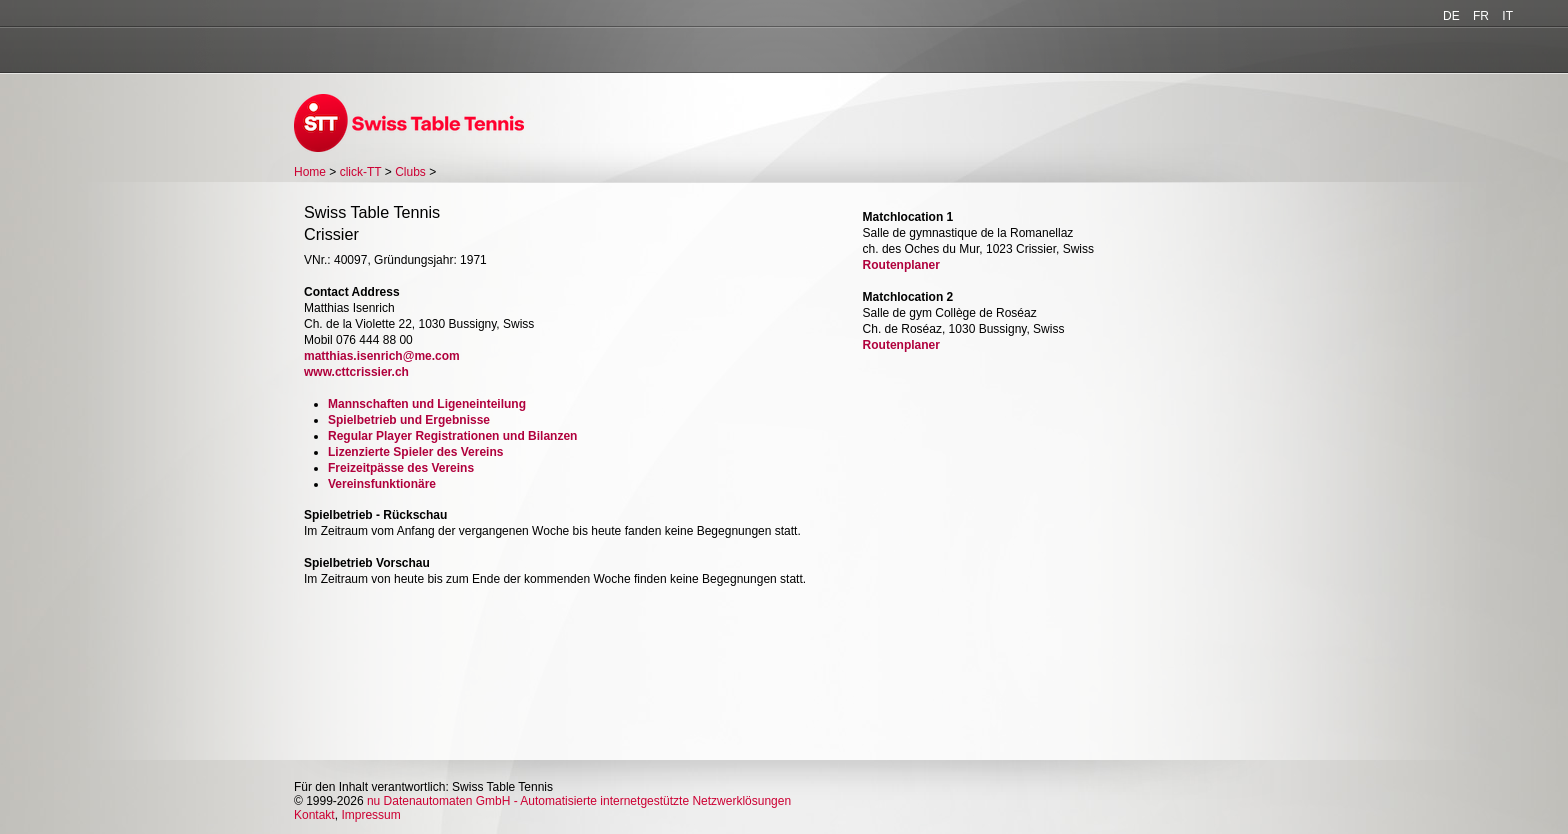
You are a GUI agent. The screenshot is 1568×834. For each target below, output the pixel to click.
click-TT (361, 172)
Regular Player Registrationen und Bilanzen (452, 436)
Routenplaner (901, 265)
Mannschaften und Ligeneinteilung (427, 404)
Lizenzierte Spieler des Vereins (415, 452)
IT (1507, 16)
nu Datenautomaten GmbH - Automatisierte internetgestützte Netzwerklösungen (579, 801)
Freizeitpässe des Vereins (401, 468)
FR (1481, 16)
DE (1451, 16)
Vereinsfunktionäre (382, 484)
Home (310, 172)
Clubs (410, 172)
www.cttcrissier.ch (356, 372)
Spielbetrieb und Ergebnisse (409, 420)
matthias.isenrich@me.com (382, 356)
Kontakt (314, 815)
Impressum (370, 815)
